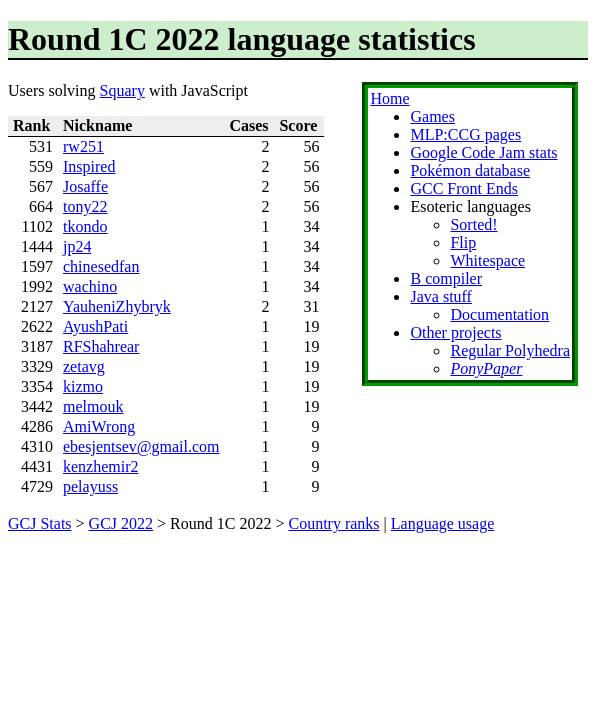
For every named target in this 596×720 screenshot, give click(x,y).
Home (389, 98)
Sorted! (473, 224)
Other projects (455, 332)
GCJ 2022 (121, 523)
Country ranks (333, 523)
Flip (463, 242)
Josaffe (85, 186)
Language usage (443, 523)
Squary (122, 90)
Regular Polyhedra (510, 350)
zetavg (84, 366)
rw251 (83, 146)
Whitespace (487, 260)
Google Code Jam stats (483, 152)
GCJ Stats (40, 523)
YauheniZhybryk (117, 306)
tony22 (85, 206)
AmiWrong (99, 426)
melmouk (93, 406)
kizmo (83, 386)
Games (432, 116)
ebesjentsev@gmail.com (141, 446)
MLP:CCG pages (465, 134)
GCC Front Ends (464, 188)
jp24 (77, 246)
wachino (90, 286)
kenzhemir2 (101, 466)
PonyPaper (486, 368)
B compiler (446, 278)
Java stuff (440, 296)
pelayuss (90, 486)
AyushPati (95, 326)
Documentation (499, 314)
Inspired (89, 166)
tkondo (85, 226)
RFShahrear (101, 346)
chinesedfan (101, 266)
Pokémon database (470, 170)
